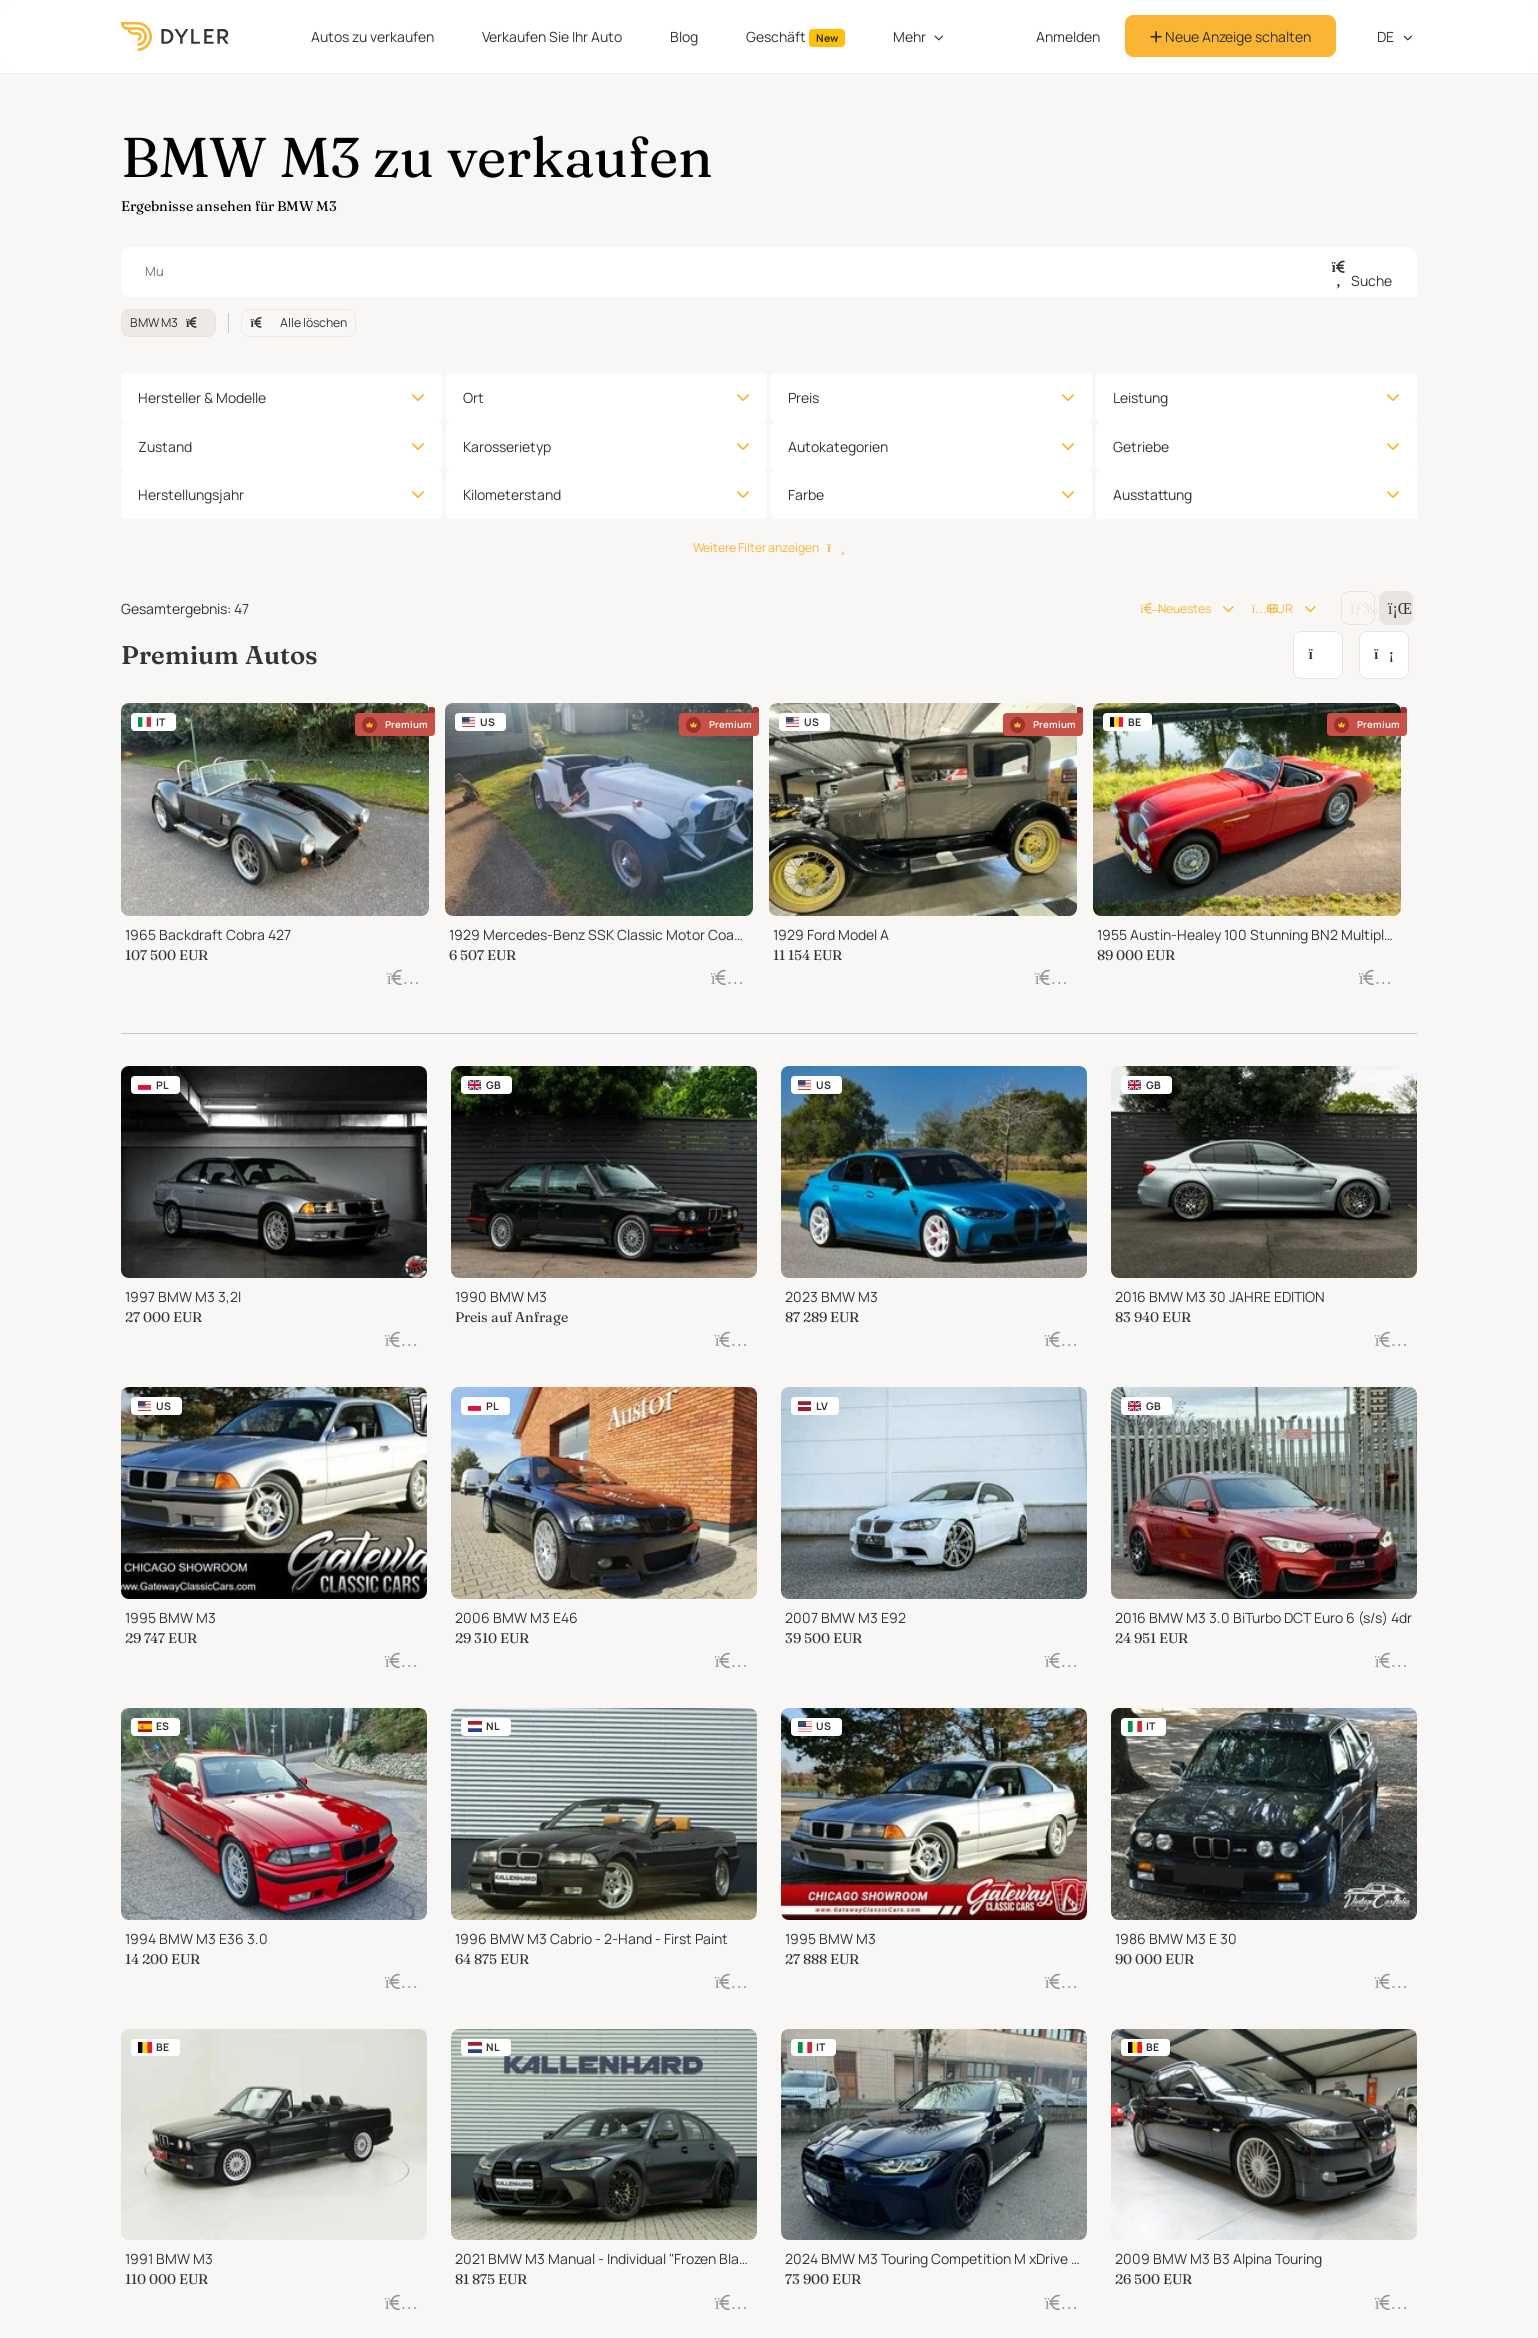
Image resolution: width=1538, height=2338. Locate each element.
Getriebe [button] (1141, 446)
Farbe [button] (806, 494)
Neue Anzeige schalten (1230, 36)
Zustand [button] (165, 446)
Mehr (909, 36)
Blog (684, 36)
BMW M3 (168, 322)
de (1375, 36)
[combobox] (769, 272)
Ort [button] (473, 397)
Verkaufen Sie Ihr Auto (552, 36)
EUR (1272, 608)
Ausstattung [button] (1152, 494)
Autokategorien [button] (838, 446)
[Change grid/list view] (1358, 608)
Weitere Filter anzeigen (768, 547)
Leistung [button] (1140, 397)
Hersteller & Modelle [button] (202, 397)
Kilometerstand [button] (512, 494)
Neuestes (1175, 608)
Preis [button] (803, 397)
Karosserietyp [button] (507, 446)
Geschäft (795, 37)
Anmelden (1068, 36)
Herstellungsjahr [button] (191, 494)
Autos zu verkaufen (372, 36)
